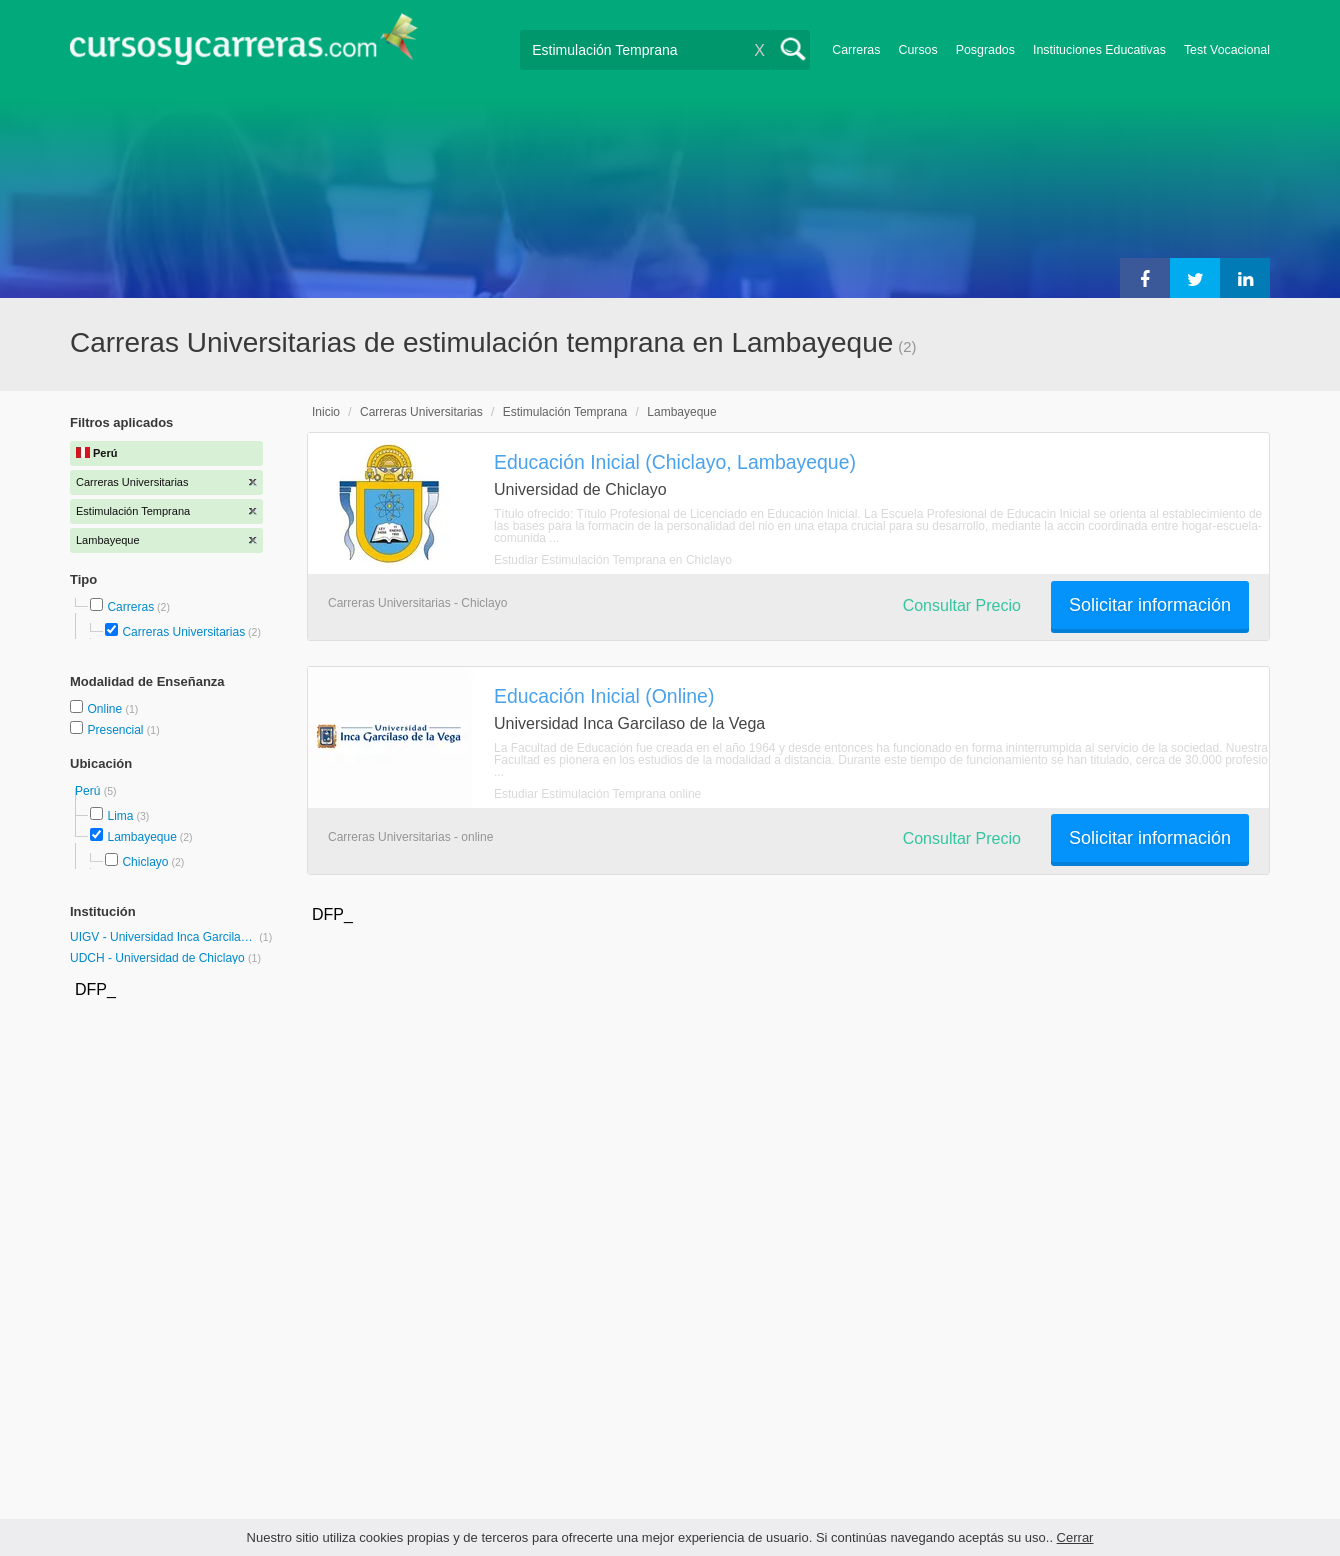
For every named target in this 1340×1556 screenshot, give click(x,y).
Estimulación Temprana (565, 412)
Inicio (326, 412)
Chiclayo (145, 862)
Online (106, 709)
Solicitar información (1150, 605)
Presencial (116, 730)
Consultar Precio (962, 605)
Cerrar (1075, 1537)
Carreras (856, 50)
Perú (89, 791)
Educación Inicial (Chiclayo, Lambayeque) (675, 462)
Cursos (917, 50)
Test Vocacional (1227, 50)
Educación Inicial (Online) (604, 696)
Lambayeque (141, 837)
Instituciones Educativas (1099, 50)
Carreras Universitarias (183, 632)
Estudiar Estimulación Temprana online (597, 794)
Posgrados (985, 50)
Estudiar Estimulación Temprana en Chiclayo (613, 560)
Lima (120, 816)
